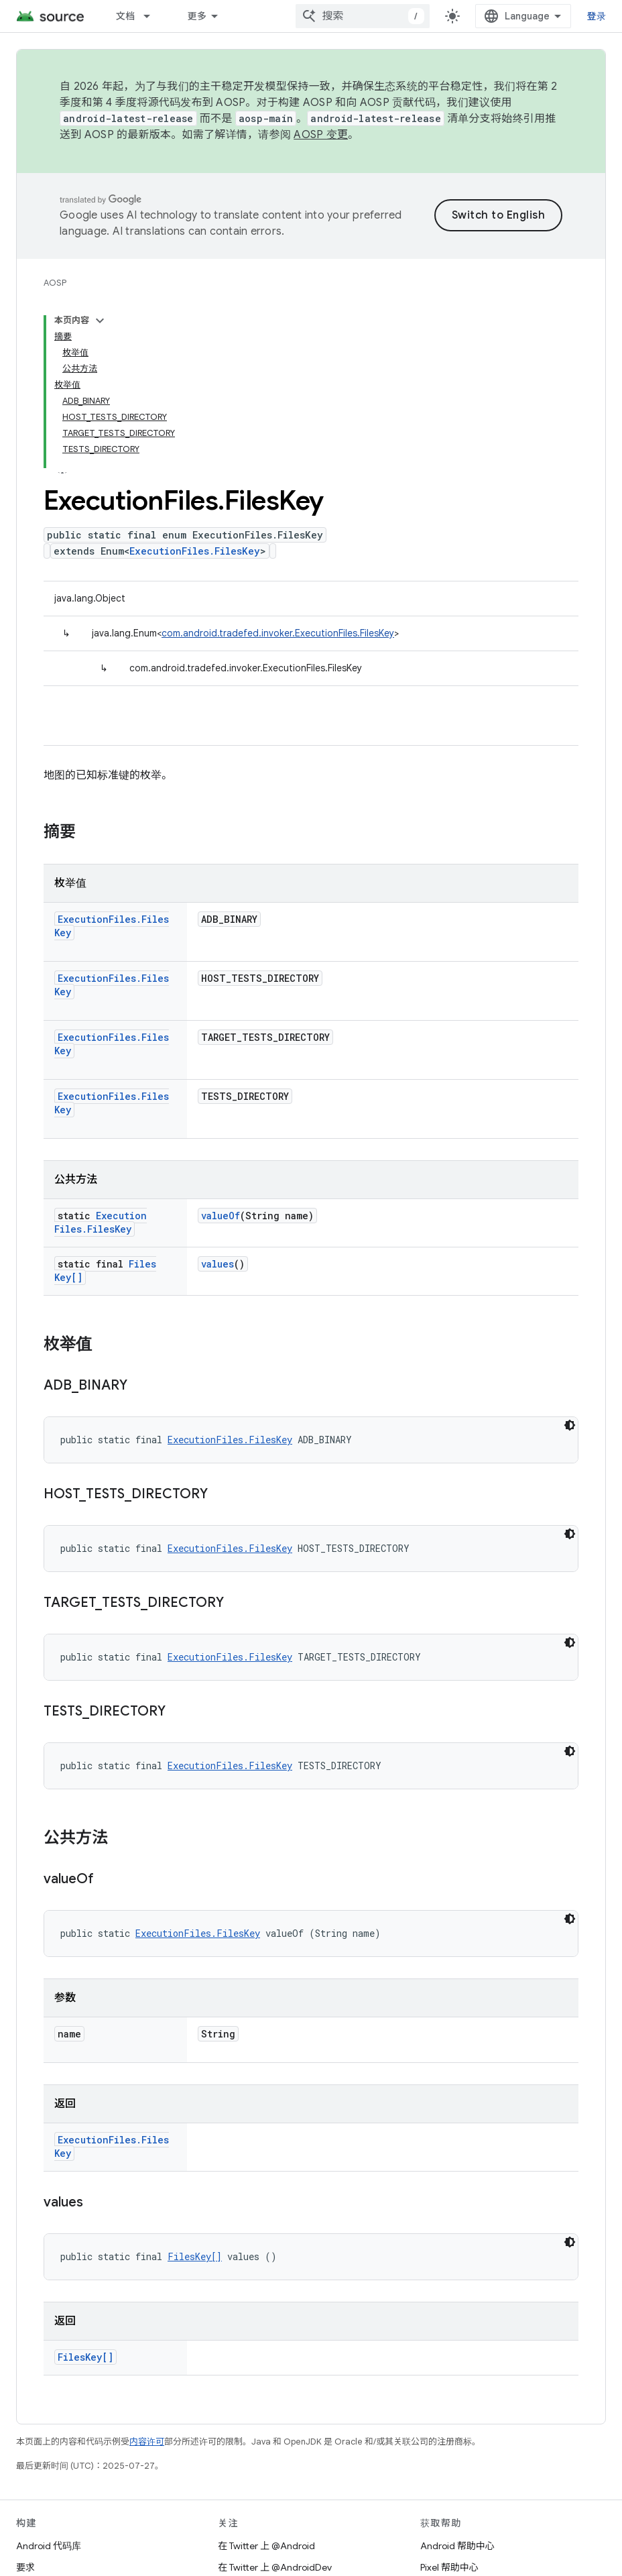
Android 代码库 (48, 2546)
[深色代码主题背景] (570, 1425)
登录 (597, 16)
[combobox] (363, 16)
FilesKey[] (195, 2256)
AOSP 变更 (321, 135)
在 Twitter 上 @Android (266, 2546)
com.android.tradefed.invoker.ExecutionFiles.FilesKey (278, 633)
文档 (125, 16)
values (217, 1263)
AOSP (55, 282)
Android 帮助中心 (457, 2546)
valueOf (220, 1215)
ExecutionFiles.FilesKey (194, 551)
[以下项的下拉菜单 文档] (153, 16)
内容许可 (146, 2441)
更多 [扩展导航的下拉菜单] (196, 16)
